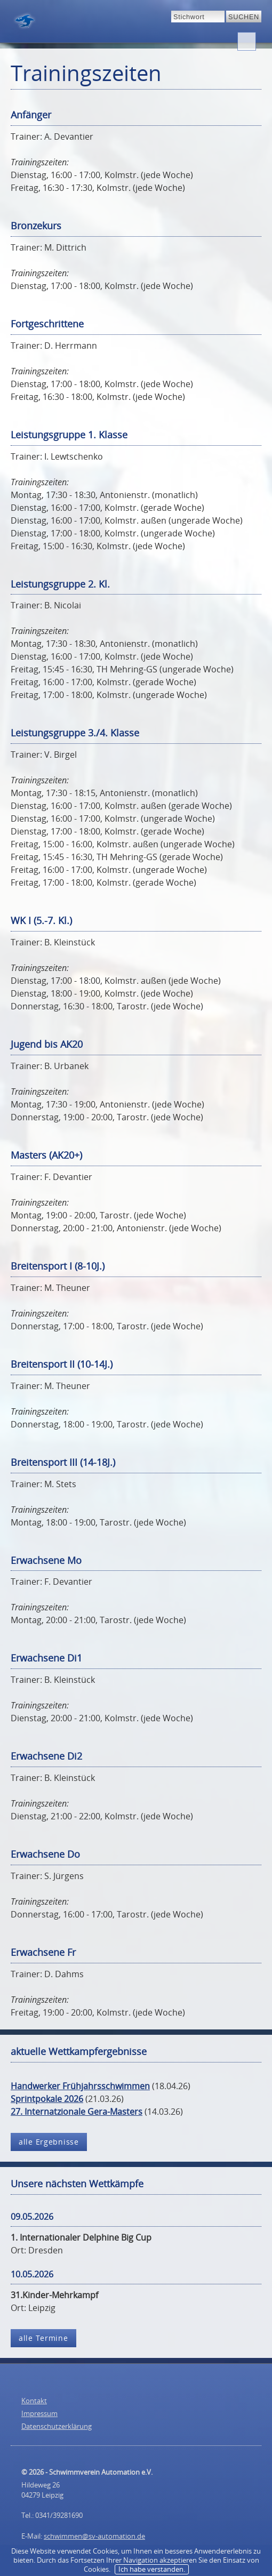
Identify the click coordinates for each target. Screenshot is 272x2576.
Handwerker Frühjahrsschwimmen (80, 2086)
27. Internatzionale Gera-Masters (76, 2111)
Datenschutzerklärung (56, 2426)
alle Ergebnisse (49, 2142)
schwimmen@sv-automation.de (94, 2536)
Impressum (39, 2413)
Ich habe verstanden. (151, 2569)
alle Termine (43, 2338)
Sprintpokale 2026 (47, 2099)
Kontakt (34, 2400)
